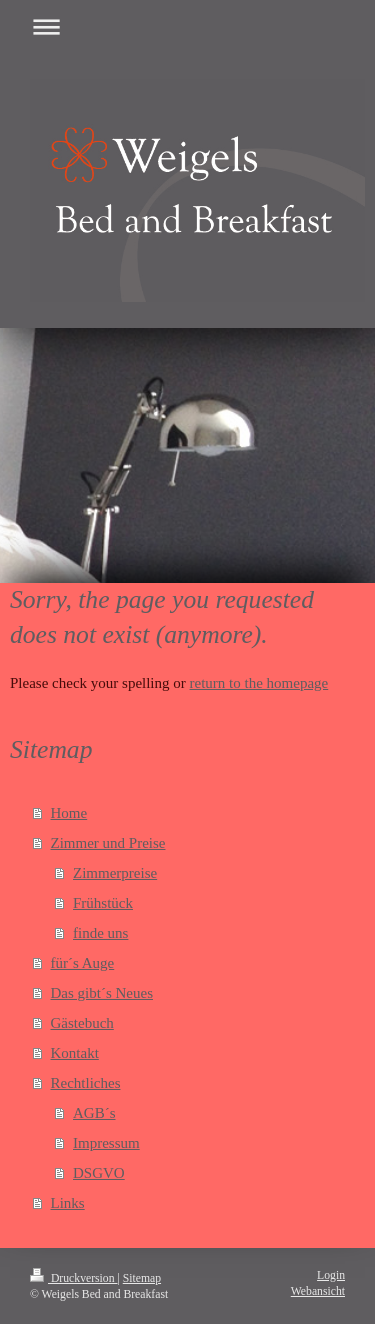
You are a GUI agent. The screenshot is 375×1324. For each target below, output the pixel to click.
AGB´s (94, 1113)
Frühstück (103, 903)
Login (331, 1275)
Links (68, 1203)
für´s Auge (83, 963)
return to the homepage (259, 683)
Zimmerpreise (115, 873)
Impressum (106, 1143)
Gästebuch (82, 1023)
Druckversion (73, 1278)
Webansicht (318, 1291)
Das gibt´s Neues (102, 993)
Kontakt (75, 1053)
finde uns (100, 933)
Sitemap (142, 1278)
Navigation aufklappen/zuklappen (187, 26)
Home (69, 813)
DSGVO (99, 1173)
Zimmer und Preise (108, 843)
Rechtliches (86, 1083)
